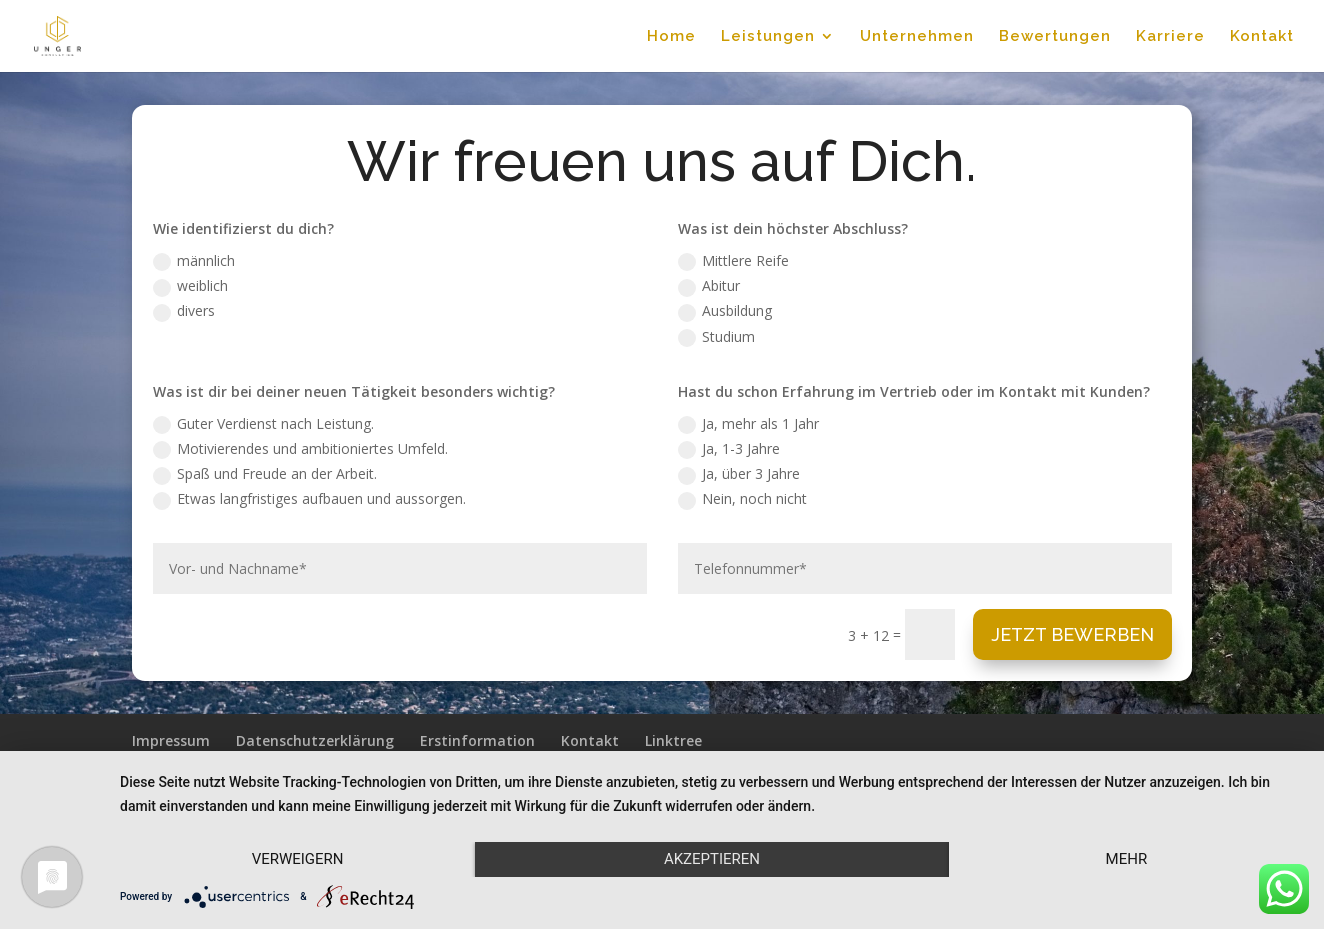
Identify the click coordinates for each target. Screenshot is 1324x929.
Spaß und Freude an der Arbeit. (265, 474)
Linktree (673, 740)
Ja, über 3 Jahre (739, 474)
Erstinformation (477, 740)
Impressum (171, 740)
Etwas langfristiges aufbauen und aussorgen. (309, 499)
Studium (716, 337)
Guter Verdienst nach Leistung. (263, 424)
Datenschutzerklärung (315, 740)
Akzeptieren (712, 859)
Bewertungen (1055, 37)
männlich (194, 261)
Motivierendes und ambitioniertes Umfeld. (300, 449)
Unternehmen (917, 37)
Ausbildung (725, 311)
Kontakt (1262, 37)
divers (184, 311)
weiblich (190, 286)
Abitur (709, 286)
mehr (1127, 859)
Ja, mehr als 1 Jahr (748, 424)
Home (671, 37)
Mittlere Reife (733, 261)
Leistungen (768, 37)
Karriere (1170, 37)
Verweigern (298, 859)
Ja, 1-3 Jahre (729, 449)
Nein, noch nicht (742, 499)
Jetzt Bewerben (1072, 634)
